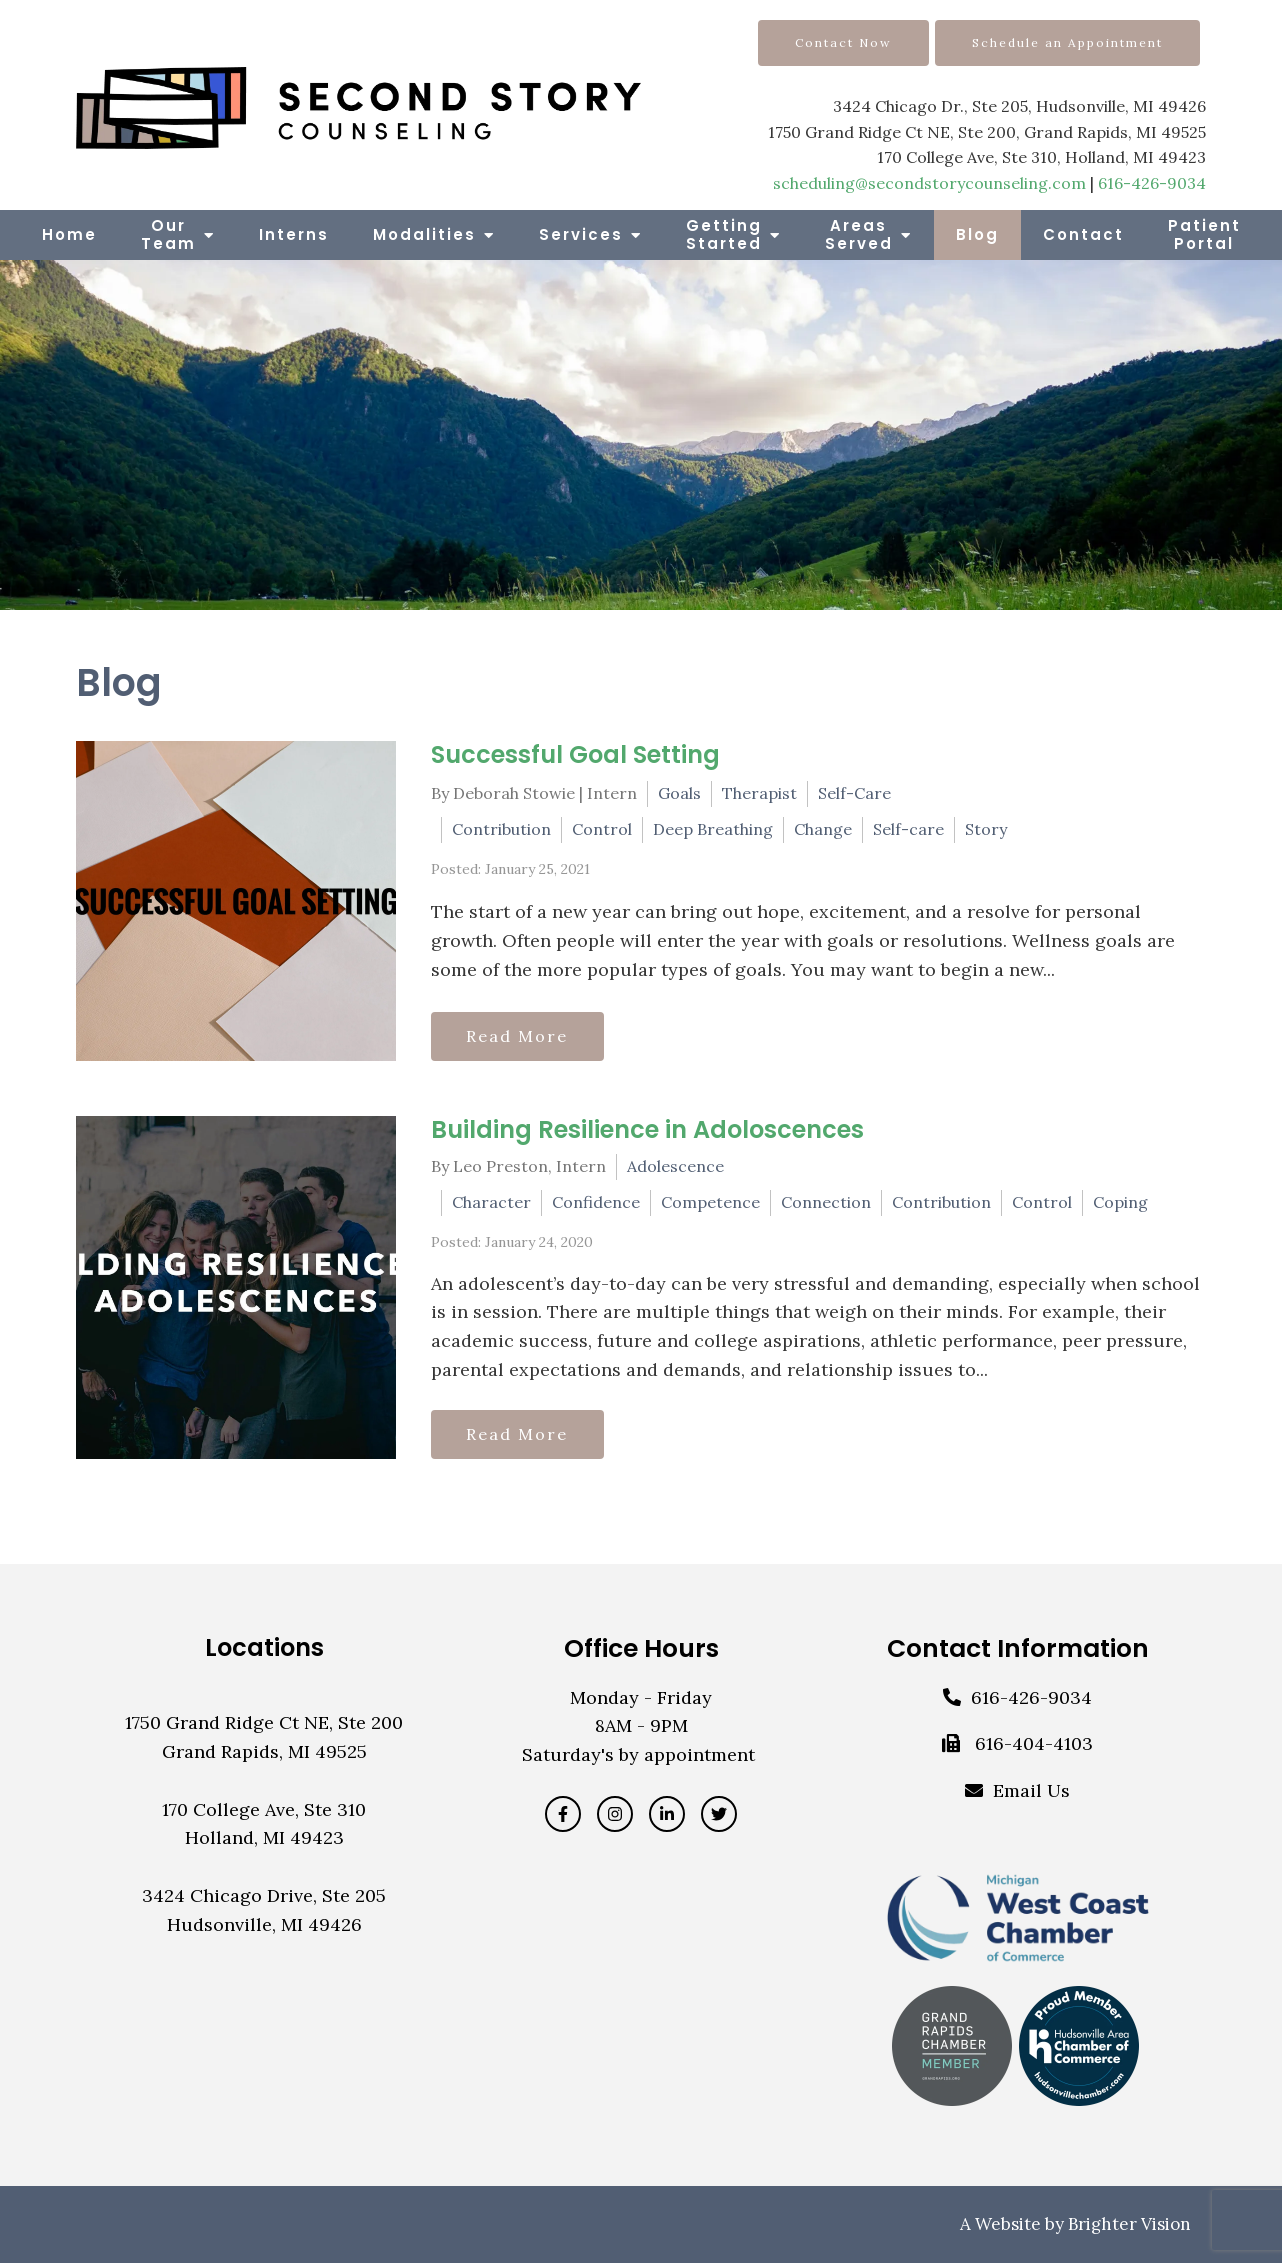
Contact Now (843, 42)
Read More (519, 1036)
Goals (679, 793)
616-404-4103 (1034, 1745)
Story (986, 829)
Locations (264, 1648)
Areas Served (859, 234)
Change (823, 829)
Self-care (908, 829)
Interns (294, 234)
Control (602, 829)
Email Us (1031, 1791)
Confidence (596, 1202)
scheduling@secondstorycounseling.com (929, 183)
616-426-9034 (1152, 183)
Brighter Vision (1129, 2225)
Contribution (501, 829)
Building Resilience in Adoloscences (647, 1129)
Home (69, 234)
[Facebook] (563, 1815)
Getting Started (724, 234)
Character (491, 1202)
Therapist (759, 793)
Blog (977, 234)
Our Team (168, 234)
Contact (1083, 234)
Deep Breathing (713, 829)
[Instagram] (615, 1815)
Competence (710, 1202)
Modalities (424, 234)
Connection (826, 1202)
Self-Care (854, 793)
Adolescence (675, 1166)
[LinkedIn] (667, 1815)
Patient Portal (1204, 234)
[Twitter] (719, 1815)
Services (581, 234)
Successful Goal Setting (575, 754)
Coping (1120, 1202)
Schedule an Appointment (1067, 42)
